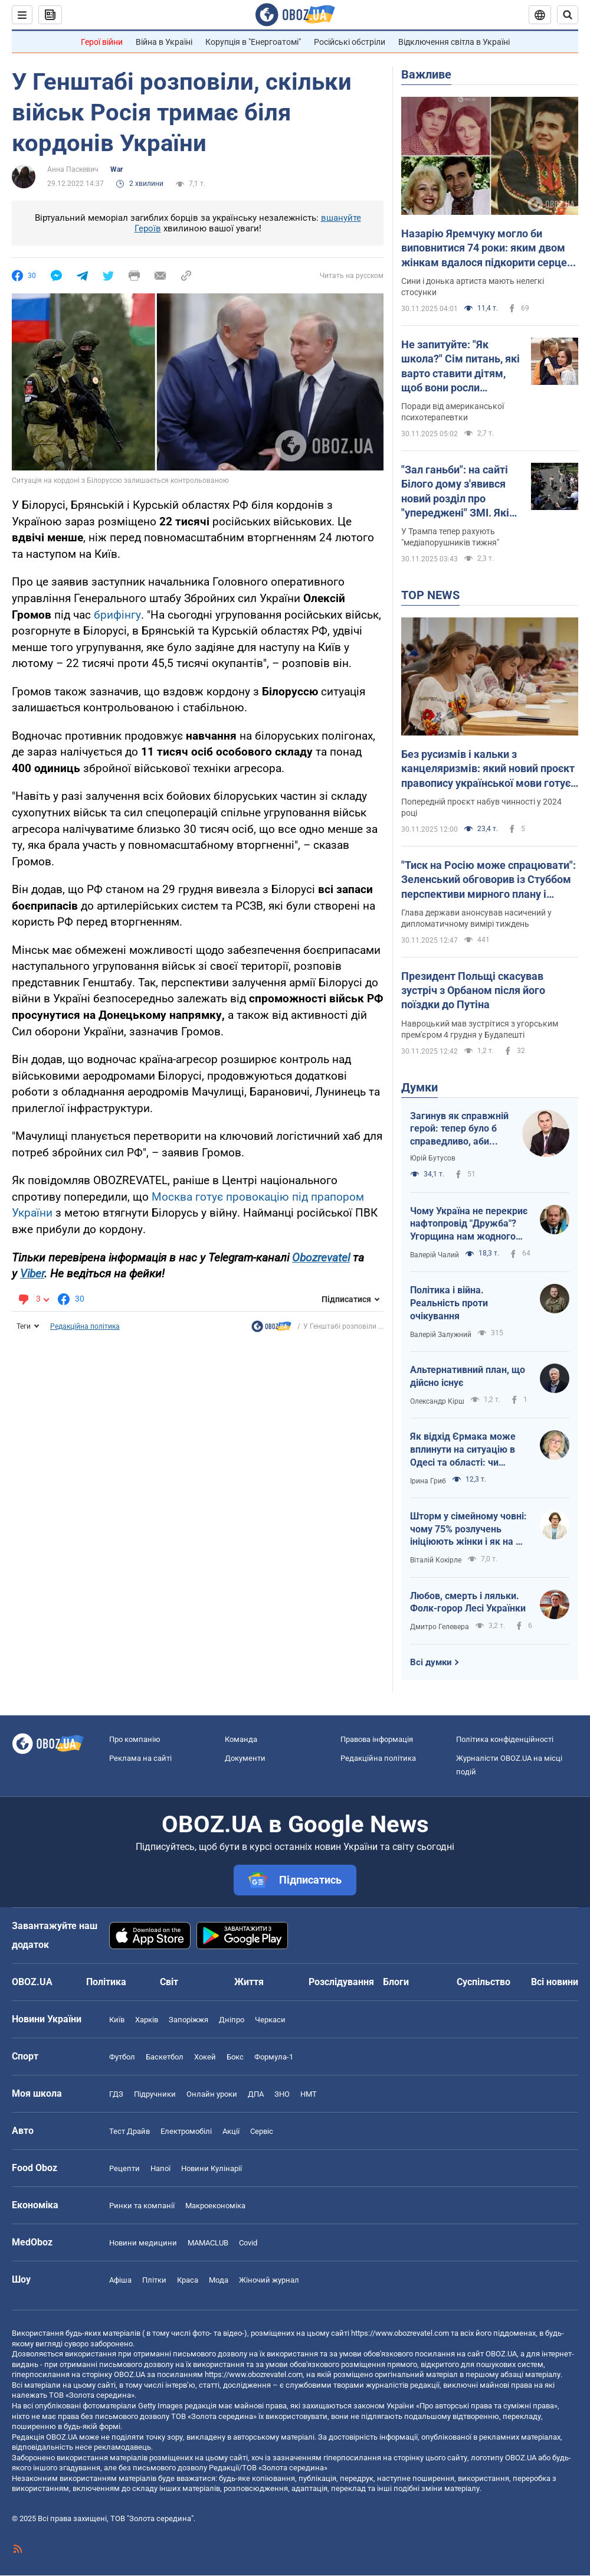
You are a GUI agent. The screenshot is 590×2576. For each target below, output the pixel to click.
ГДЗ (116, 2094)
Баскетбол (164, 2056)
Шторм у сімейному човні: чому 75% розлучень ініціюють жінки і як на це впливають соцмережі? (468, 1529)
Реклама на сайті (140, 1758)
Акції (231, 2131)
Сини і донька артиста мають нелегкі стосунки (472, 286)
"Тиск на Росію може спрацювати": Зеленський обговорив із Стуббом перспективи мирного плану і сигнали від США (488, 880)
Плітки (154, 2280)
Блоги (396, 1981)
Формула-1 (273, 2056)
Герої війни (102, 42)
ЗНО (282, 2094)
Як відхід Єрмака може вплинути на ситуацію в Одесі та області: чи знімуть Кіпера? (463, 1450)
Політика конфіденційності (504, 1739)
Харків (146, 2019)
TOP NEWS (430, 595)
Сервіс (261, 2131)
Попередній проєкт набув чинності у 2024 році (481, 807)
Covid (248, 2242)
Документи (245, 1758)
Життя (249, 1981)
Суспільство (483, 1981)
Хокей (205, 2056)
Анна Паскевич (73, 169)
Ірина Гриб (428, 1481)
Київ (116, 2019)
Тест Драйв (129, 2131)
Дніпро (231, 2019)
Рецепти (124, 2168)
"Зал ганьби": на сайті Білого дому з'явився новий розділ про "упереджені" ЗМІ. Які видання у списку (455, 491)
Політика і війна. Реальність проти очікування (449, 1302)
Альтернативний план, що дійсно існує (467, 1376)
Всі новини (554, 1981)
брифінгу (117, 615)
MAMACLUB (208, 2242)
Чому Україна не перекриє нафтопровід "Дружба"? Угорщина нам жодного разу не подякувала (468, 1224)
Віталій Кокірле (435, 1560)
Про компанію (134, 1739)
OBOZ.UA (501, 2353)
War (116, 169)
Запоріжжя (188, 2019)
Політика (106, 1981)
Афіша (120, 2280)
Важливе (426, 74)
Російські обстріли (349, 42)
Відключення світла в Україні (454, 42)
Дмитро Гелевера (439, 1627)
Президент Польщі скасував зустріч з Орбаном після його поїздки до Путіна (473, 990)
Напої (160, 2168)
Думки (419, 1087)
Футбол (122, 2056)
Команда (241, 1739)
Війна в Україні (164, 42)
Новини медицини (143, 2242)
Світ (169, 1981)
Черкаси (270, 2019)
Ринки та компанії (142, 2205)
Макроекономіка (215, 2205)
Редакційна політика (85, 1326)
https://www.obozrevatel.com (400, 2333)
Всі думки (431, 1662)
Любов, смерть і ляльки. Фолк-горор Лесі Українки (468, 1602)
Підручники (155, 2094)
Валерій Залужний (440, 1335)
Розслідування (341, 1981)
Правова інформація (376, 1739)
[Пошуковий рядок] (568, 15)
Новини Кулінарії (211, 2168)
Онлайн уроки (211, 2094)
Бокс (235, 2056)
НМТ (308, 2094)
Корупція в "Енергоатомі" (253, 42)
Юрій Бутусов (432, 1158)
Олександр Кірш (437, 1401)
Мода (218, 2280)
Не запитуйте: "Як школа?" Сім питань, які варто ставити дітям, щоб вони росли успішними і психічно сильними (460, 366)
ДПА (256, 2094)
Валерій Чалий (434, 1255)
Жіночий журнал (269, 2280)
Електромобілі (186, 2131)
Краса (187, 2280)
